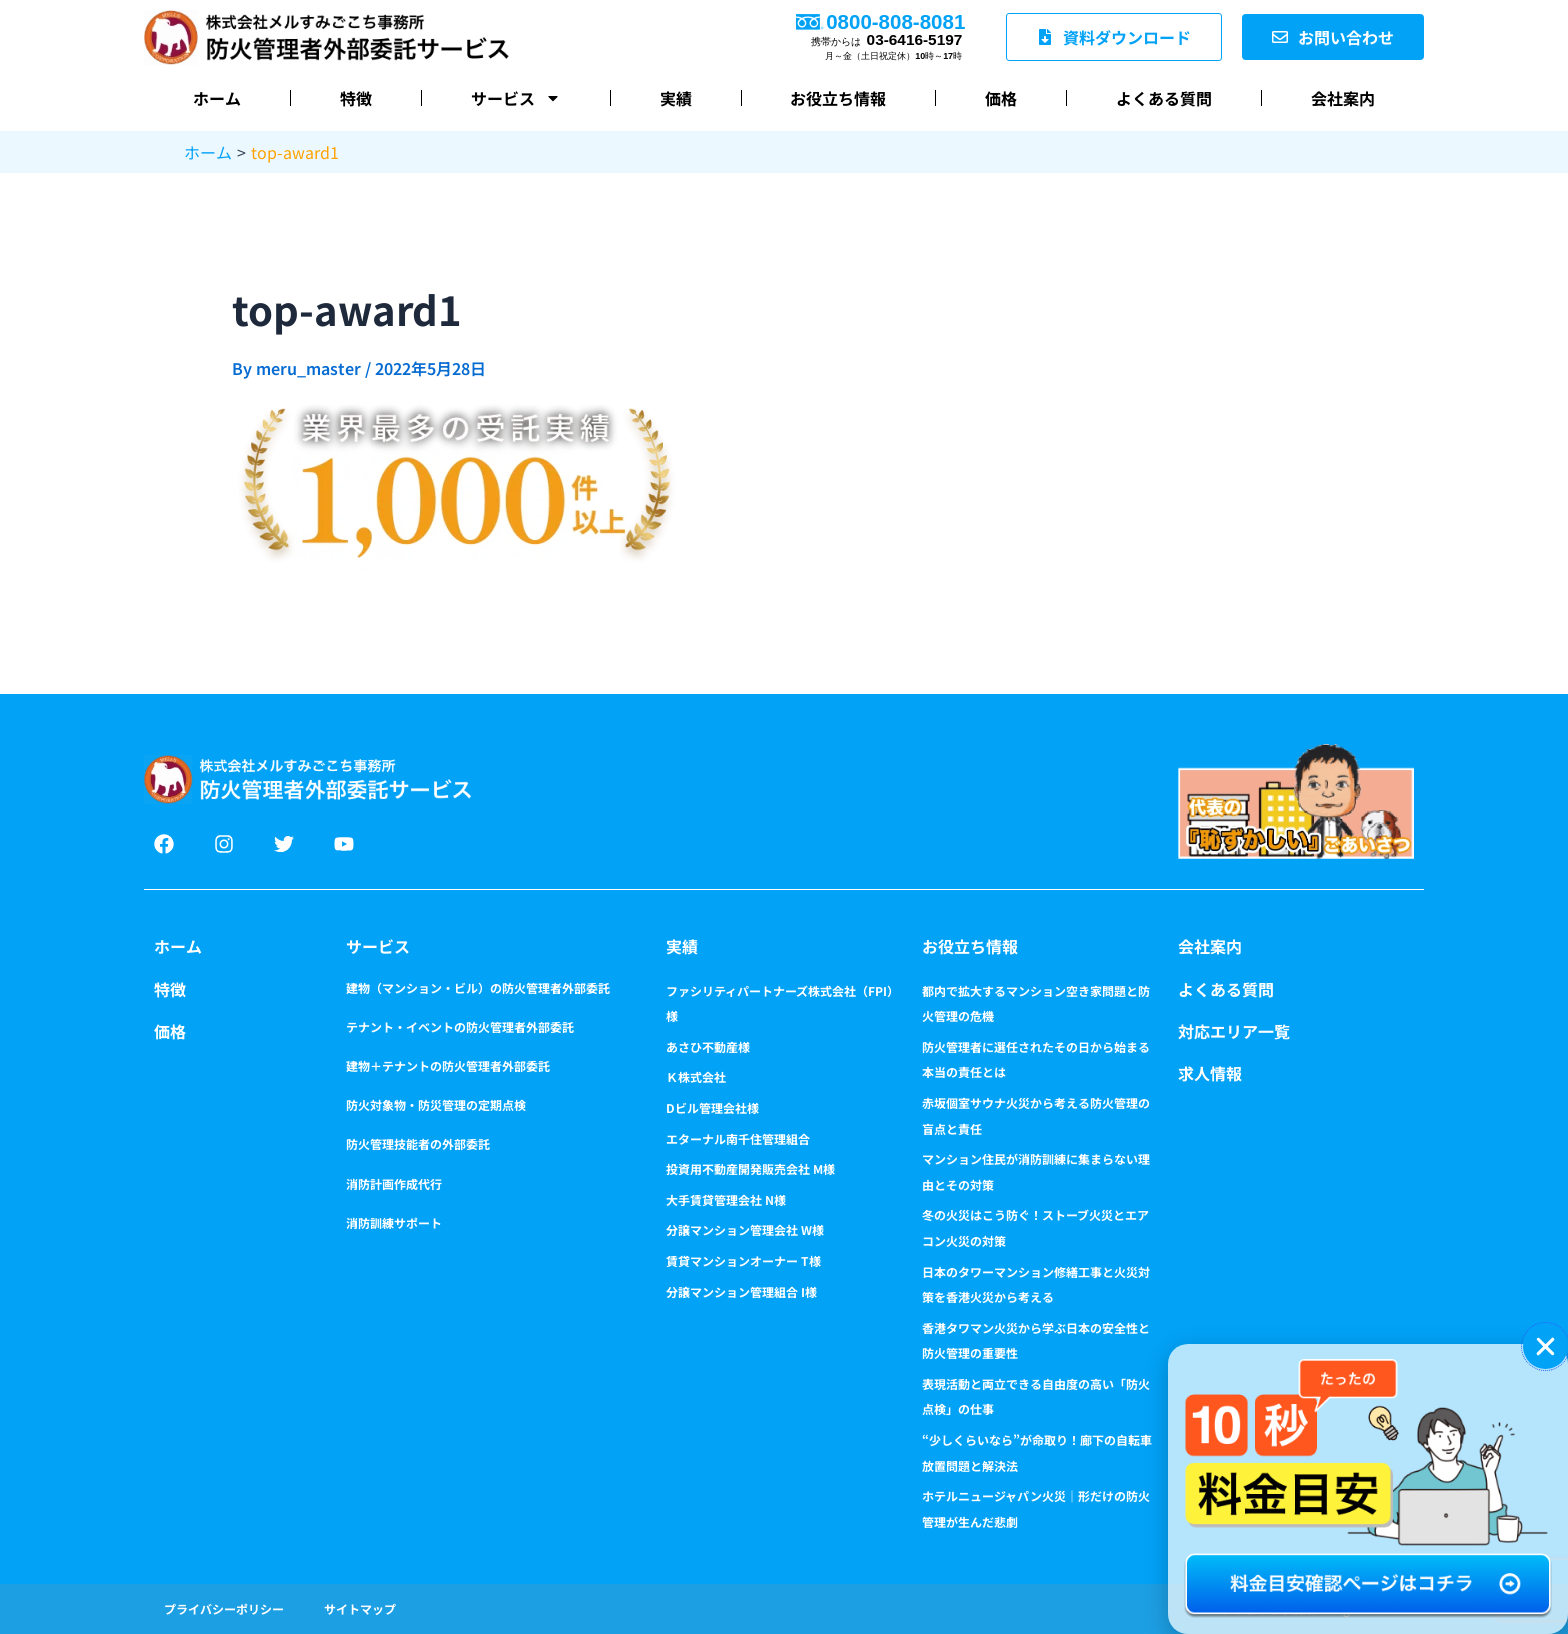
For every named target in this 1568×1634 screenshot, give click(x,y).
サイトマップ (360, 1608)
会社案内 (1343, 98)
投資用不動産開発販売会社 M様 (750, 1168)
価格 (1001, 98)
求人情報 (1210, 1073)
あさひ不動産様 (708, 1046)
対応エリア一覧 (1234, 1031)
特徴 (356, 98)
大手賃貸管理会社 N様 (726, 1199)
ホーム (217, 98)
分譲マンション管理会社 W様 (745, 1229)
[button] (1545, 1346)
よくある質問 (1164, 98)
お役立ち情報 (838, 98)
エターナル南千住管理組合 (738, 1138)
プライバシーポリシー (224, 1608)
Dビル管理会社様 (712, 1107)
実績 (676, 98)
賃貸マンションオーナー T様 (743, 1260)
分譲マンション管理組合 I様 (741, 1291)
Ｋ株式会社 (696, 1076)
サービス (516, 98)
